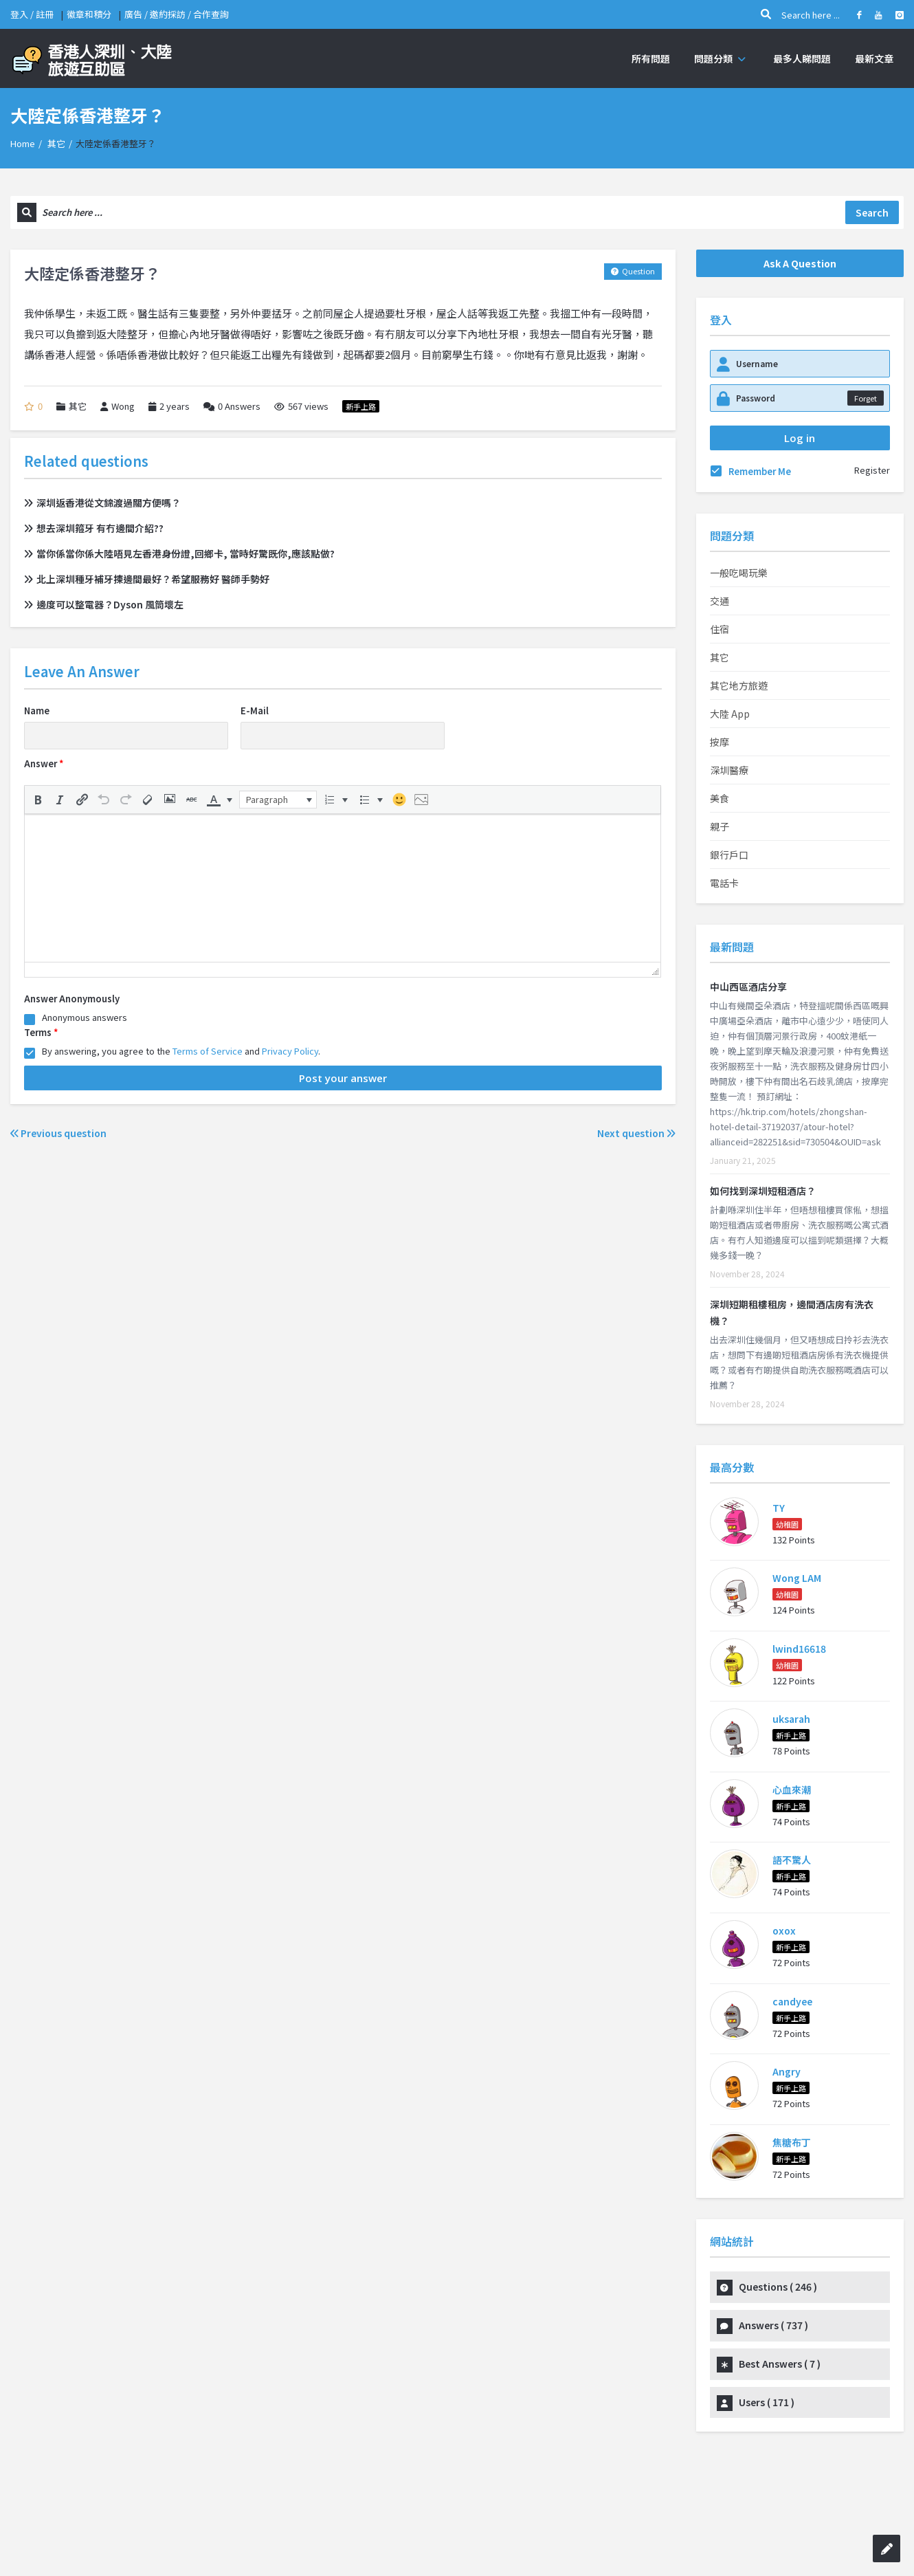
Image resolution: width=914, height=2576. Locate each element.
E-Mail (255, 710)
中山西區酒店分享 (748, 986)
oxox (784, 1930)
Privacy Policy (290, 1050)
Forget (865, 398)
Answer (43, 763)
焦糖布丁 (791, 2142)
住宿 (719, 629)
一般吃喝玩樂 (739, 573)
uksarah (791, 1719)
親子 (719, 826)
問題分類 (721, 58)
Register (872, 469)
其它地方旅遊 (739, 685)
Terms (41, 1032)
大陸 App (730, 713)
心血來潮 (791, 1789)
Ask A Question (799, 263)
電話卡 (724, 883)
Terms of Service (207, 1050)
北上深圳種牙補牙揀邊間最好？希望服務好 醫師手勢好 (146, 579)
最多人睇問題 (802, 58)
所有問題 (651, 58)
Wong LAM (796, 1578)
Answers (231, 406)
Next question (636, 1133)
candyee (792, 2001)
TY (778, 1508)
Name (36, 710)
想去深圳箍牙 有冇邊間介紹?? (94, 528)
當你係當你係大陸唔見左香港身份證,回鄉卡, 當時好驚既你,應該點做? (179, 553)
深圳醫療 (729, 770)
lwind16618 (799, 1648)
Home (22, 143)
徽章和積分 (89, 14)
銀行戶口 (729, 854)
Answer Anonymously (72, 998)
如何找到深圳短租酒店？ (763, 1191)
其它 (56, 143)
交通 (719, 601)
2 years (174, 405)
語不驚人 (791, 1860)
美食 (719, 798)
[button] (37, 799)
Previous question (58, 1133)
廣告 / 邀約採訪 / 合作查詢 (176, 14)
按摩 (719, 742)
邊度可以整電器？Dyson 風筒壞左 (103, 604)
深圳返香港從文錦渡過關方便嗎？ (102, 502)
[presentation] (38, 799)
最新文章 (874, 58)
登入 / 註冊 (32, 14)
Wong (117, 406)
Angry (786, 2071)
